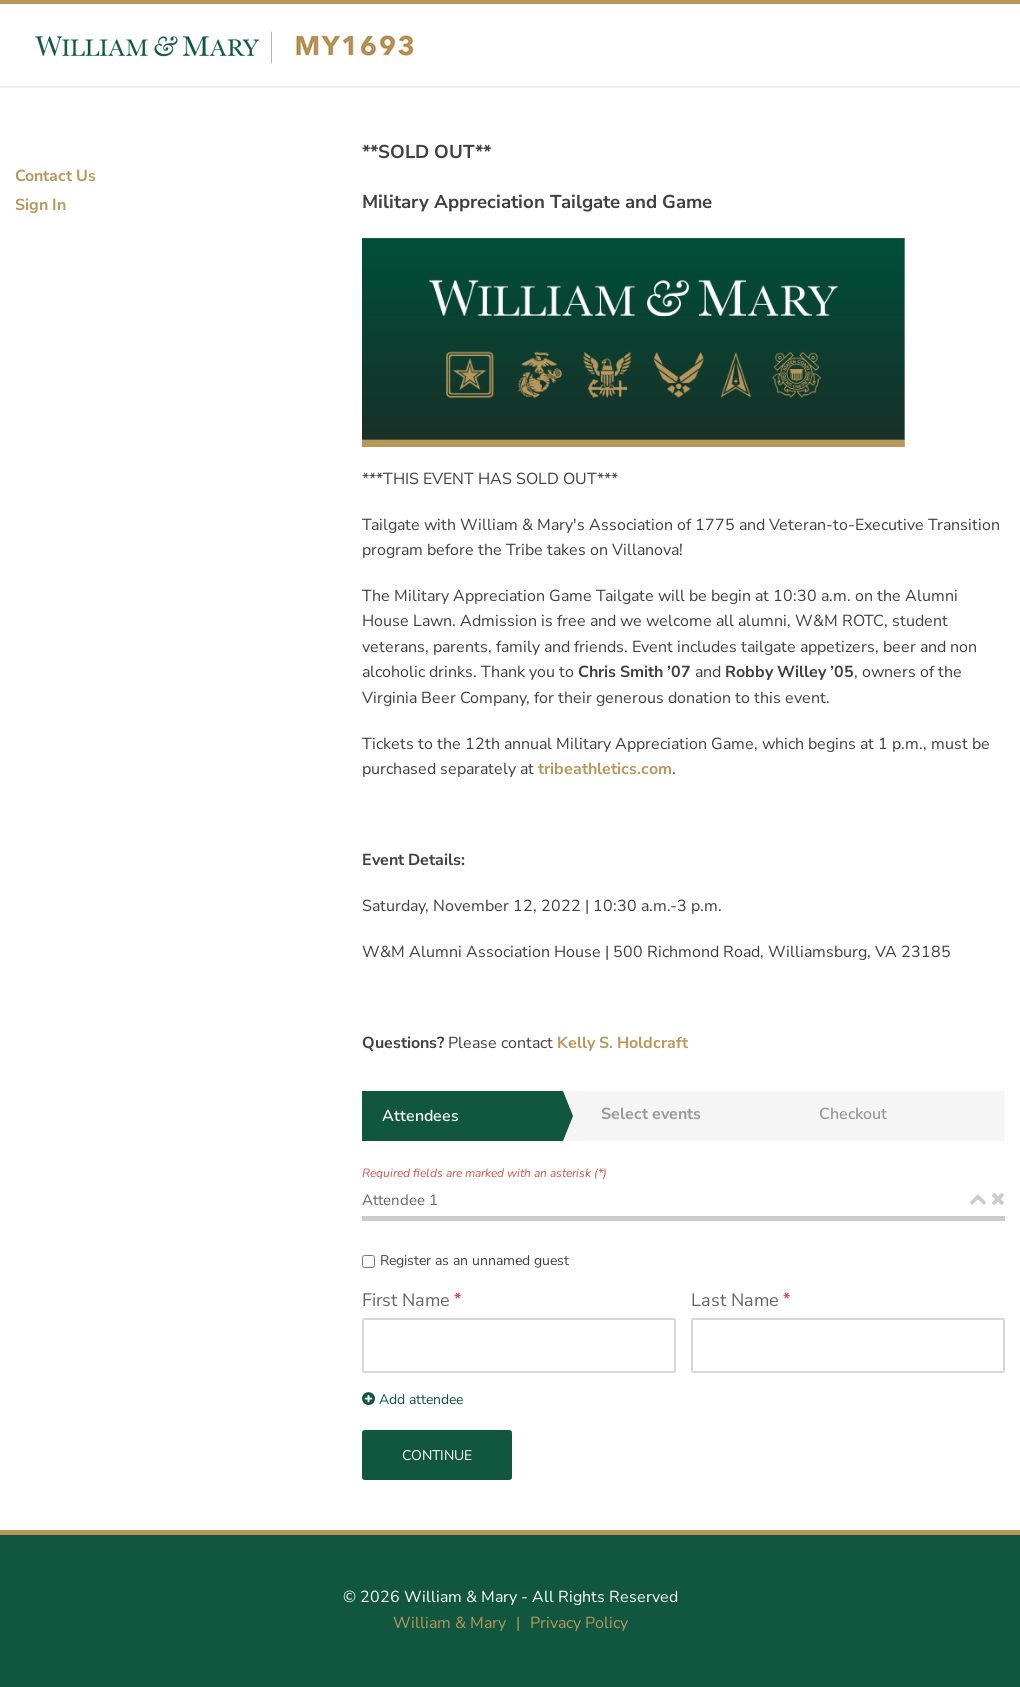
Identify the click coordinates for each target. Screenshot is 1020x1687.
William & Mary (460, 1597)
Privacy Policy (579, 1623)
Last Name (735, 1300)
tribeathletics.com (605, 769)
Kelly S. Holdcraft (624, 1043)
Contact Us (55, 176)
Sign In (40, 205)
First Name (406, 1300)
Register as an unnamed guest (474, 1260)
